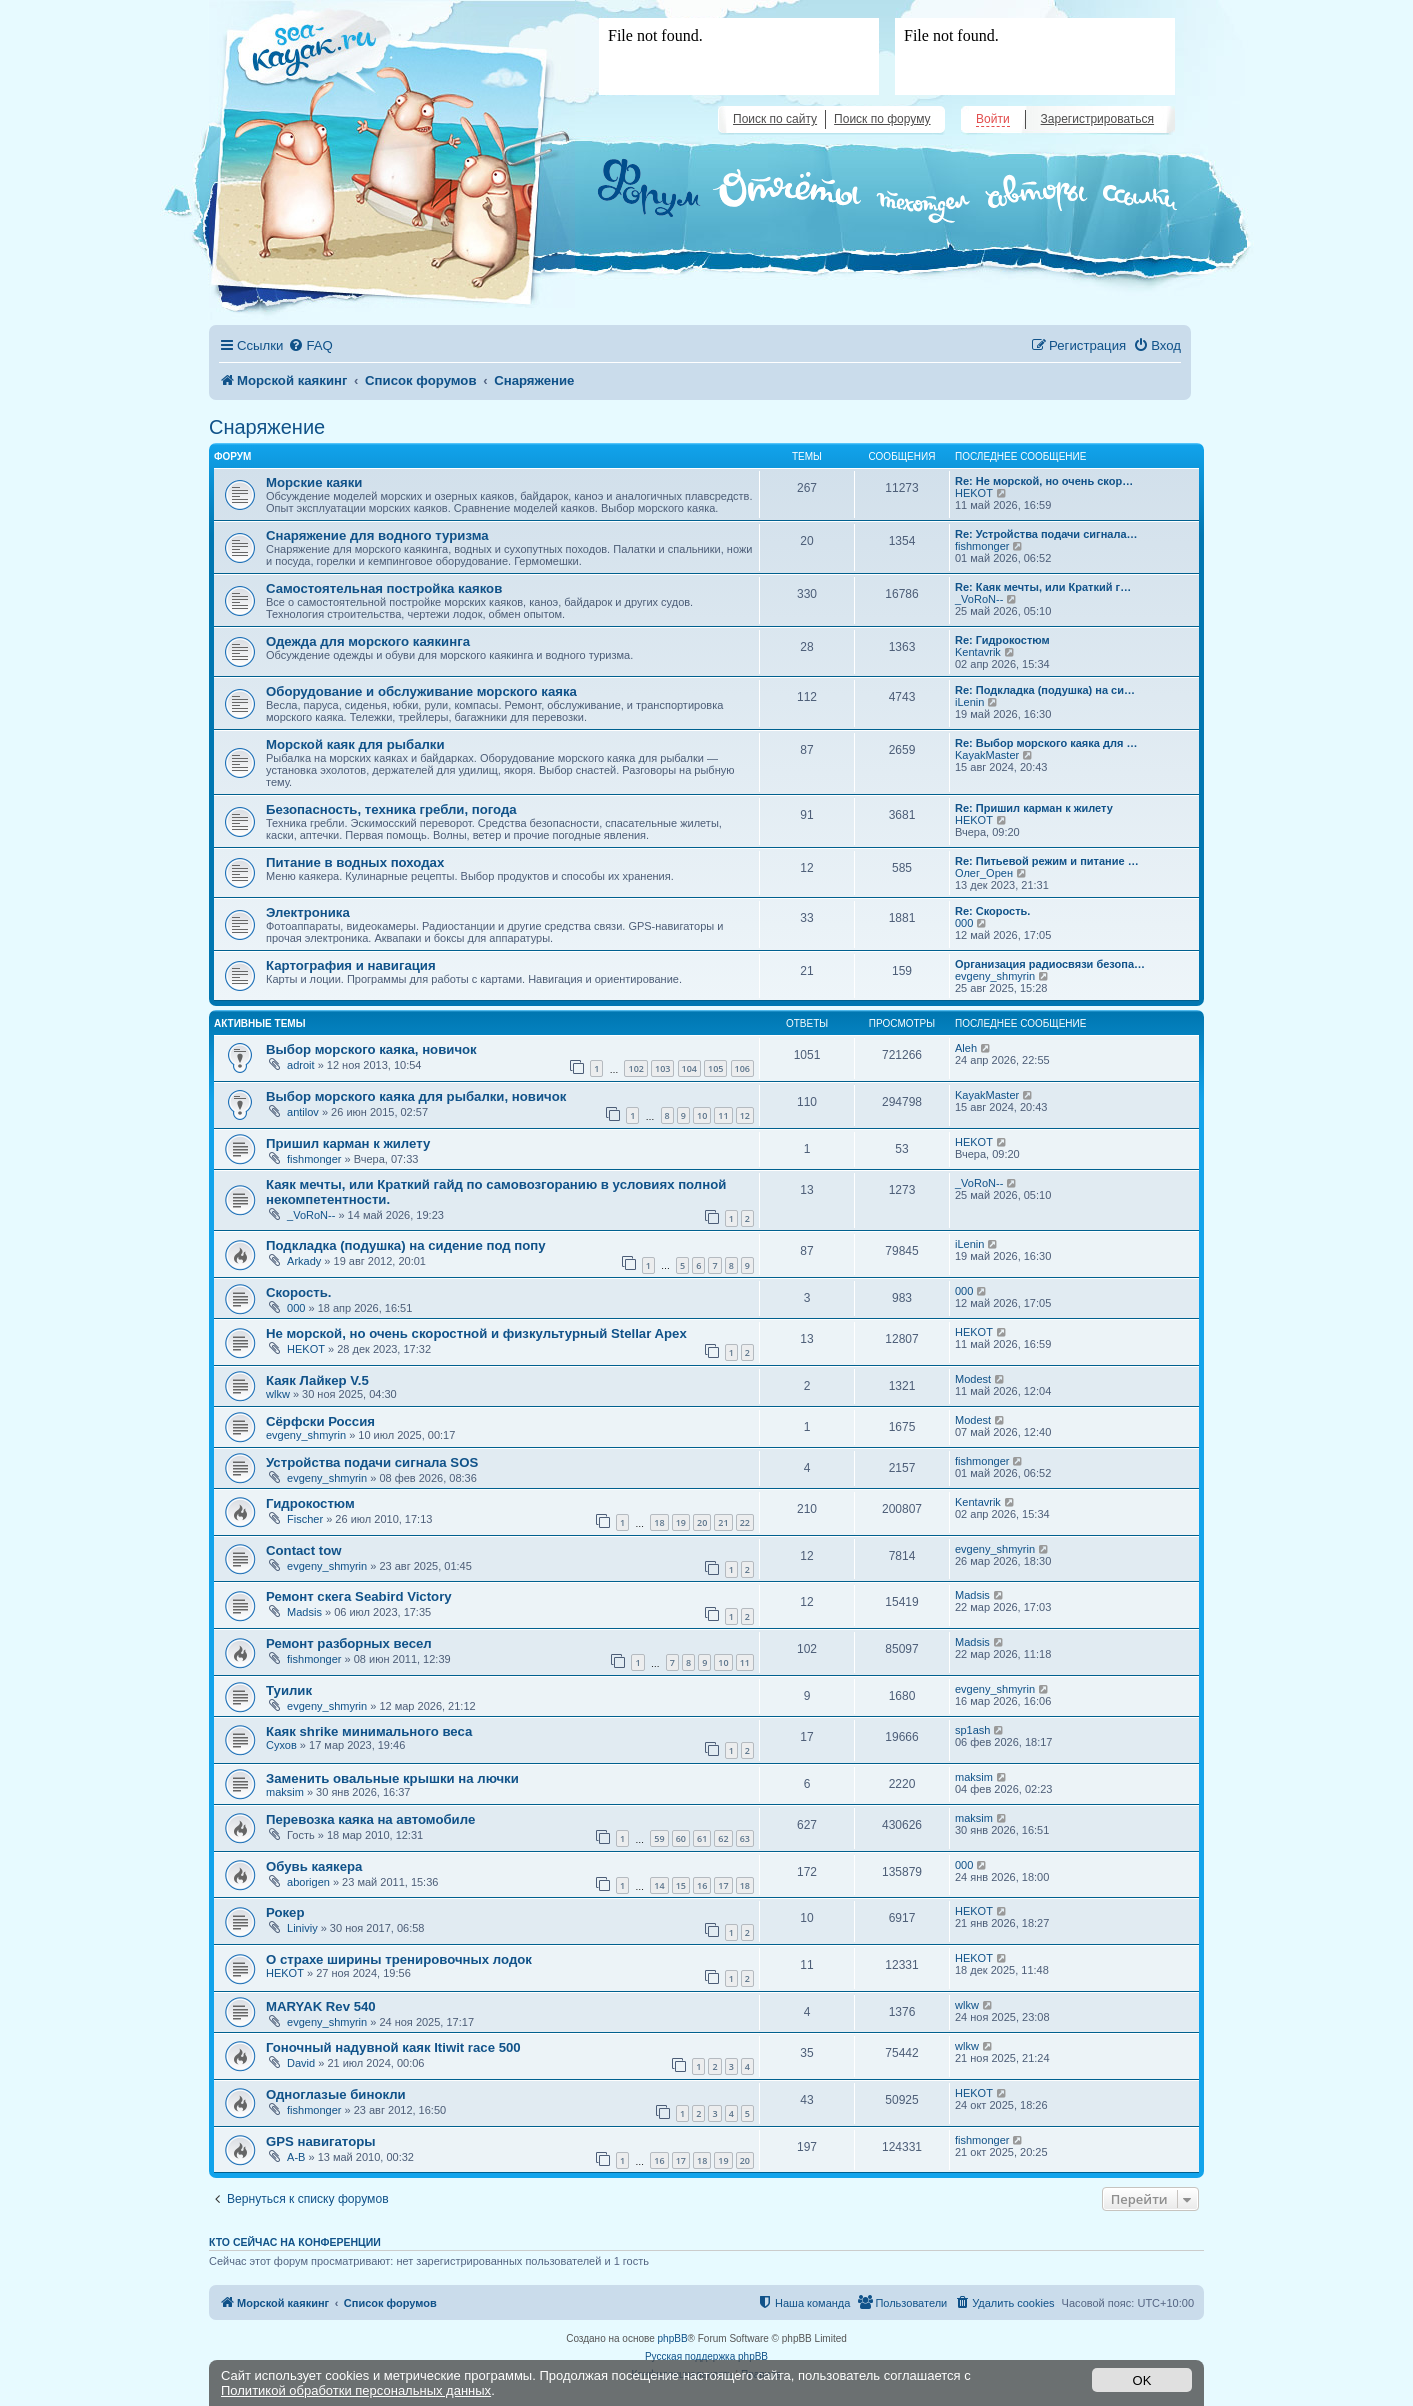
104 (689, 1068)
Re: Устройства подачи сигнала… (1046, 534)
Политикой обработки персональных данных (356, 2390)
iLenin (969, 702)
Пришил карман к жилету (348, 1143)
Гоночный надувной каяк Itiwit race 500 (393, 2047)
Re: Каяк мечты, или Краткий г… (1043, 587)
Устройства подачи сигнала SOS (372, 1462)
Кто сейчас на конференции (295, 2242)
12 (745, 1115)
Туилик (289, 1690)
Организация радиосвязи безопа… (1050, 964)
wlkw (278, 1394)
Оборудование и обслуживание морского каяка (421, 691)
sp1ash (972, 1730)
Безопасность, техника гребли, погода (391, 809)
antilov (303, 1112)
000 (964, 923)
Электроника (308, 912)
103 (662, 1068)
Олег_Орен (984, 873)
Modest (973, 1379)
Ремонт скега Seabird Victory (359, 1596)
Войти (993, 119)
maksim (285, 1792)
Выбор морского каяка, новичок (371, 1049)
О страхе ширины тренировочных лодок (399, 1959)
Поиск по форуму (882, 119)
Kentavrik (978, 652)
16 (702, 1885)
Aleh (966, 1048)
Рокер (285, 1912)
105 (715, 1068)
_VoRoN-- (979, 599)
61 (702, 1838)
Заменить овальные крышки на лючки (392, 1778)
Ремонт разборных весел (349, 1643)
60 (681, 1838)
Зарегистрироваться (1097, 119)
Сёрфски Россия (320, 1421)
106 (742, 1068)
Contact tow (303, 1550)
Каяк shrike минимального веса (369, 1731)
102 (635, 1068)
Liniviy (302, 1928)
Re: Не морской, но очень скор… (1044, 481)
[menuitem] (310, 345)
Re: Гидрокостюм (1002, 640)
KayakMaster (987, 755)
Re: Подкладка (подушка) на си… (1045, 690)
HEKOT (974, 493)
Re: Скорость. (992, 911)
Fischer (305, 1519)
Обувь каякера (314, 1866)
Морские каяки (314, 482)
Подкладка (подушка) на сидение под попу (406, 1245)
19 (681, 1522)
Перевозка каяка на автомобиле (370, 1819)
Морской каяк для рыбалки (355, 744)
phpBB (673, 2338)
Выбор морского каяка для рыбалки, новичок (416, 1096)
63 (745, 1838)
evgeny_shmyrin (995, 976)
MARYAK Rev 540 (321, 2006)
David (301, 2063)
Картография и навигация (351, 965)
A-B (296, 2157)
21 (723, 1522)
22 (745, 1522)
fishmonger (982, 546)
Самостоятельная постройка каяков (384, 588)
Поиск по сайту (775, 119)
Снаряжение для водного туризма (377, 535)
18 (659, 1522)
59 (659, 1838)
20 (702, 1522)
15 (681, 1885)
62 (723, 1838)
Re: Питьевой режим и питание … (1047, 861)
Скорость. (299, 1292)
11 (723, 1115)
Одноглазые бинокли (336, 2094)
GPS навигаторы (321, 2141)
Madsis (304, 1612)
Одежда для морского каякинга (368, 641)
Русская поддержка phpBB (706, 2356)
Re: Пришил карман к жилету (1034, 808)
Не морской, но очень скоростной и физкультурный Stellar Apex (476, 1333)
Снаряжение (267, 427)
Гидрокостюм (310, 1503)
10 (702, 1115)
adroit (301, 1065)
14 (659, 1885)
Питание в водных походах (355, 862)
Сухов (281, 1745)
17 (723, 1885)
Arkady (304, 1261)
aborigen (308, 1882)
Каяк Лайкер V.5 (317, 1380)
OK (1142, 2380)
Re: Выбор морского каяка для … (1046, 743)
